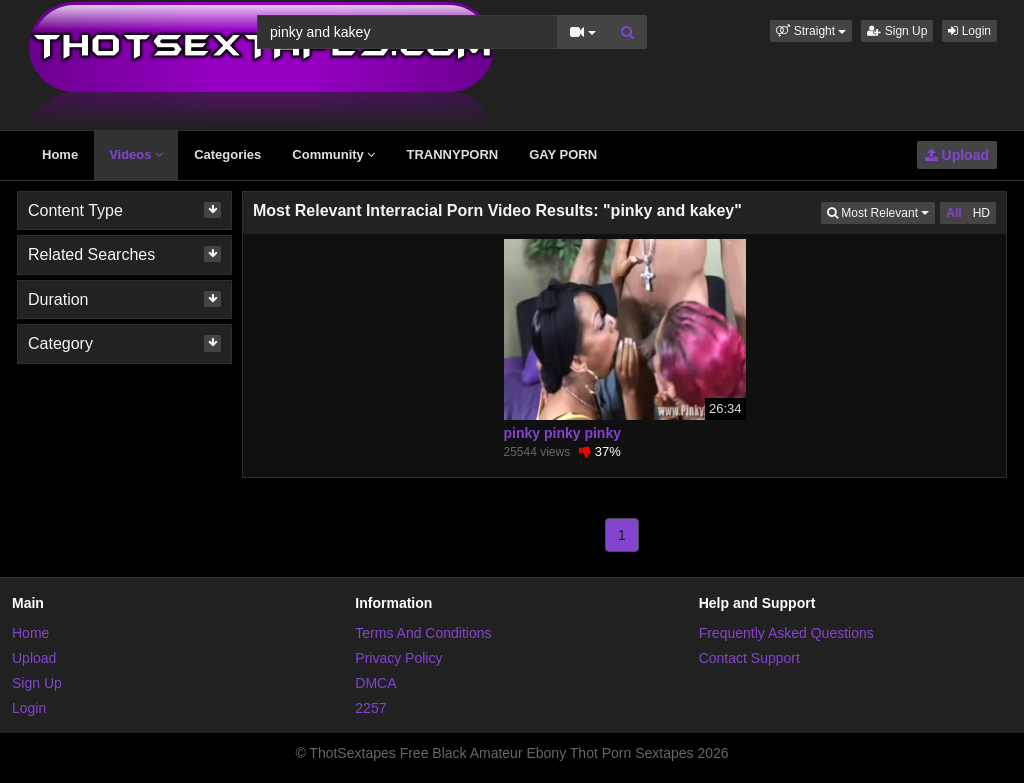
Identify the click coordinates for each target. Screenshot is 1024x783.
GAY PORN (563, 154)
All (953, 213)
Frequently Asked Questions (786, 633)
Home (60, 154)
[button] (811, 31)
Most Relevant (881, 211)
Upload (957, 155)
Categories (227, 154)
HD (981, 213)
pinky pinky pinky (562, 433)
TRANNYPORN (452, 154)
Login (969, 31)
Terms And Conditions (423, 633)
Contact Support (749, 658)
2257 (370, 708)
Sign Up (897, 31)
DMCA (375, 683)
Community (333, 154)
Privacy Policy (398, 658)
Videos (136, 154)
